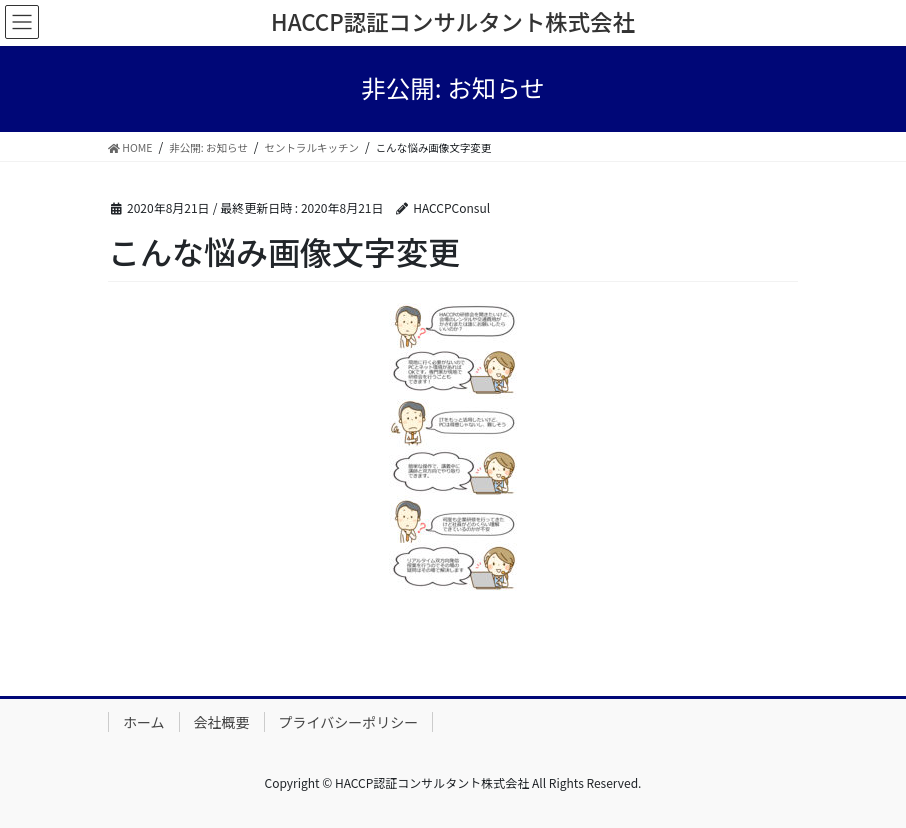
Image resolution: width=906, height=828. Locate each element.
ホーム (144, 722)
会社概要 (222, 722)
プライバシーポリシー (349, 722)
